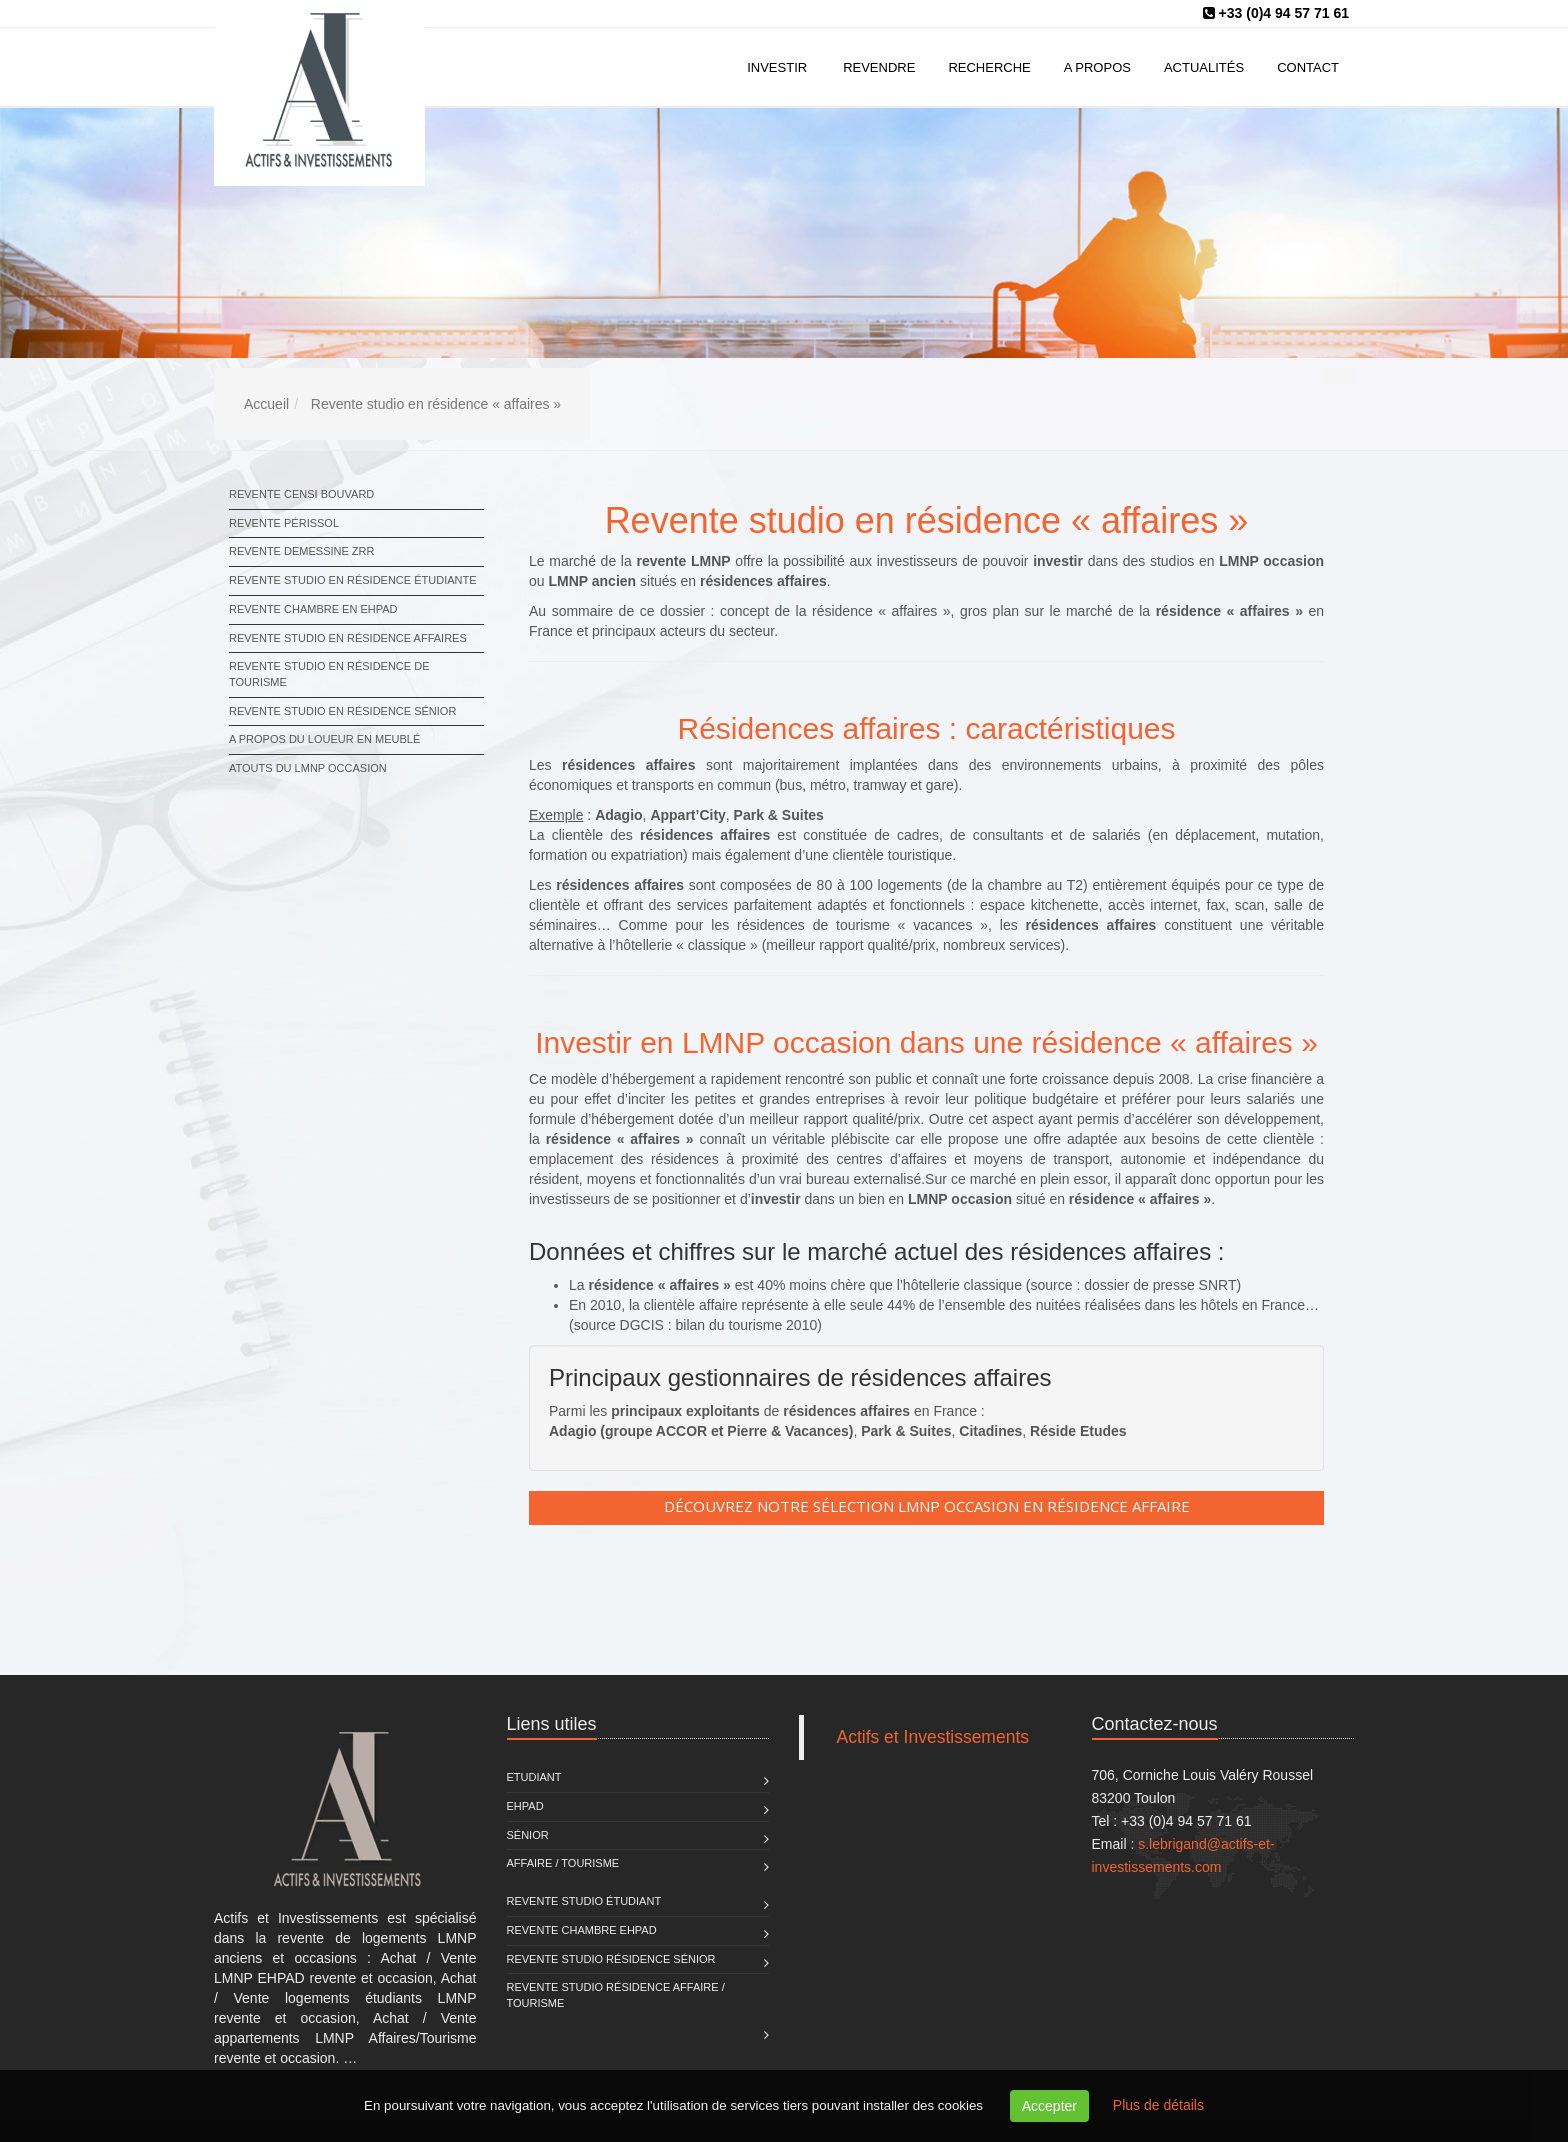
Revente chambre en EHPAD (313, 609)
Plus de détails (1158, 2105)
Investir (777, 67)
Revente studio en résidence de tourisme (329, 674)
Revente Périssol (284, 523)
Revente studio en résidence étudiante (353, 580)
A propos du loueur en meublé (324, 739)
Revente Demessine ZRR (301, 551)
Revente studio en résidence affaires (348, 638)
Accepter (1049, 2106)
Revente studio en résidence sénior (342, 711)
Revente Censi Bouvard (301, 494)
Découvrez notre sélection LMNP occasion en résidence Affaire (927, 1506)
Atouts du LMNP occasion (308, 768)
